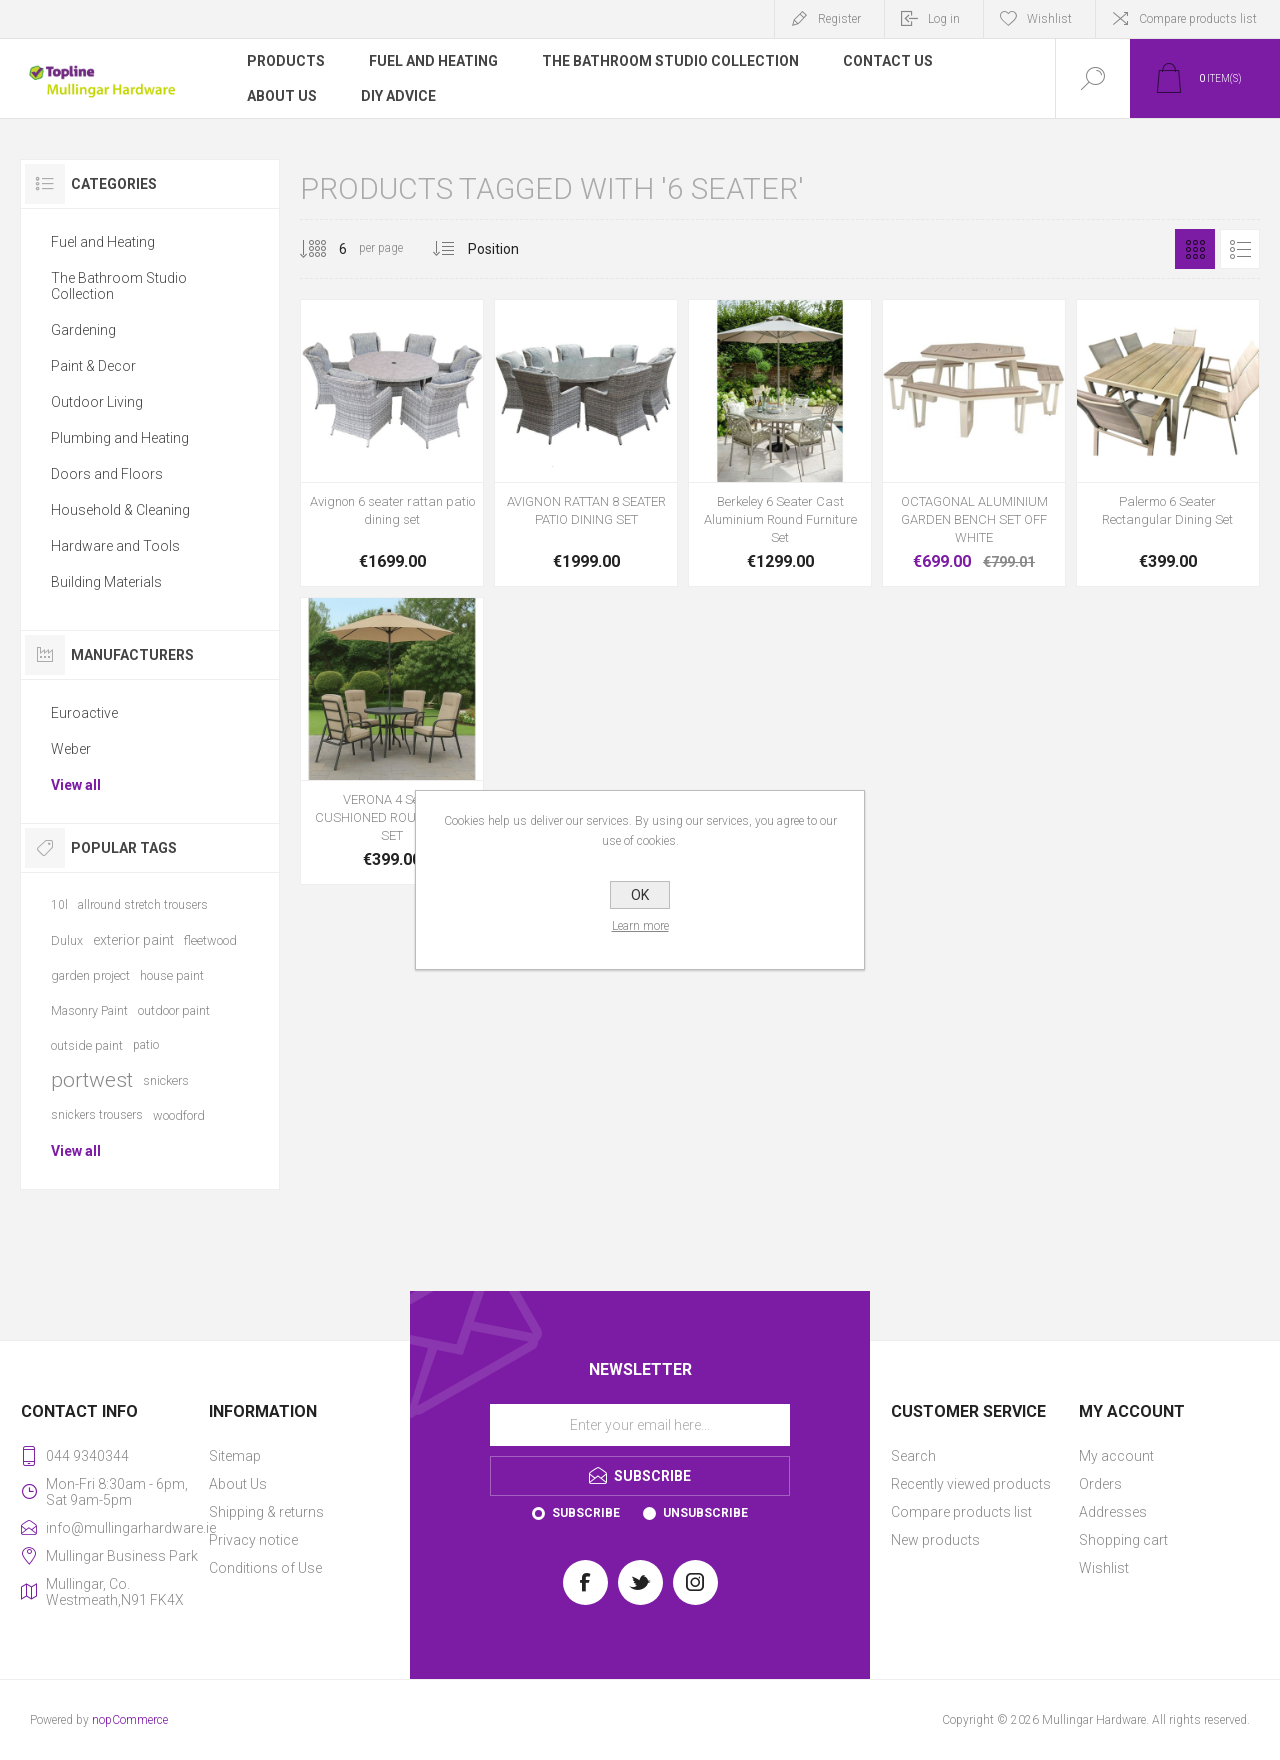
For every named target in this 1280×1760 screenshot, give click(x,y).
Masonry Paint (89, 1010)
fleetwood (210, 940)
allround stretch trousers (143, 905)
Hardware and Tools (115, 546)
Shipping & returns (266, 1512)
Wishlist (1104, 1568)
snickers (166, 1080)
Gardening (83, 330)
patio (146, 1045)
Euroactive (84, 713)
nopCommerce (130, 1720)
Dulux (67, 940)
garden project (90, 975)
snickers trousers (97, 1115)
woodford (179, 1115)
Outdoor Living (97, 402)
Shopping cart (1123, 1540)
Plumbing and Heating (120, 438)
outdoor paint (174, 1010)
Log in (944, 19)
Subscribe (586, 1513)
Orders (1100, 1484)
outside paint (87, 1045)
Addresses (1113, 1512)
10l (59, 905)
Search (913, 1456)
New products (935, 1540)
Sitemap (235, 1456)
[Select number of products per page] (328, 249)
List (1240, 249)
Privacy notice (253, 1540)
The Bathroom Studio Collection (119, 286)
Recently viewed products (971, 1484)
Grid (1195, 249)
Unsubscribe (705, 1513)
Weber (71, 749)
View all (76, 785)
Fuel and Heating (103, 242)
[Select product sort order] (508, 249)
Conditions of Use (265, 1568)
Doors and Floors (107, 474)
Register (839, 19)
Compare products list (1198, 19)
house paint (172, 975)
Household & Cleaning (120, 510)
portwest (92, 1080)
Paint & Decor (93, 366)
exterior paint (133, 940)
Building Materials (106, 582)
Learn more (640, 926)
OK (640, 895)
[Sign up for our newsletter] (640, 1425)
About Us (238, 1484)
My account (1116, 1456)
